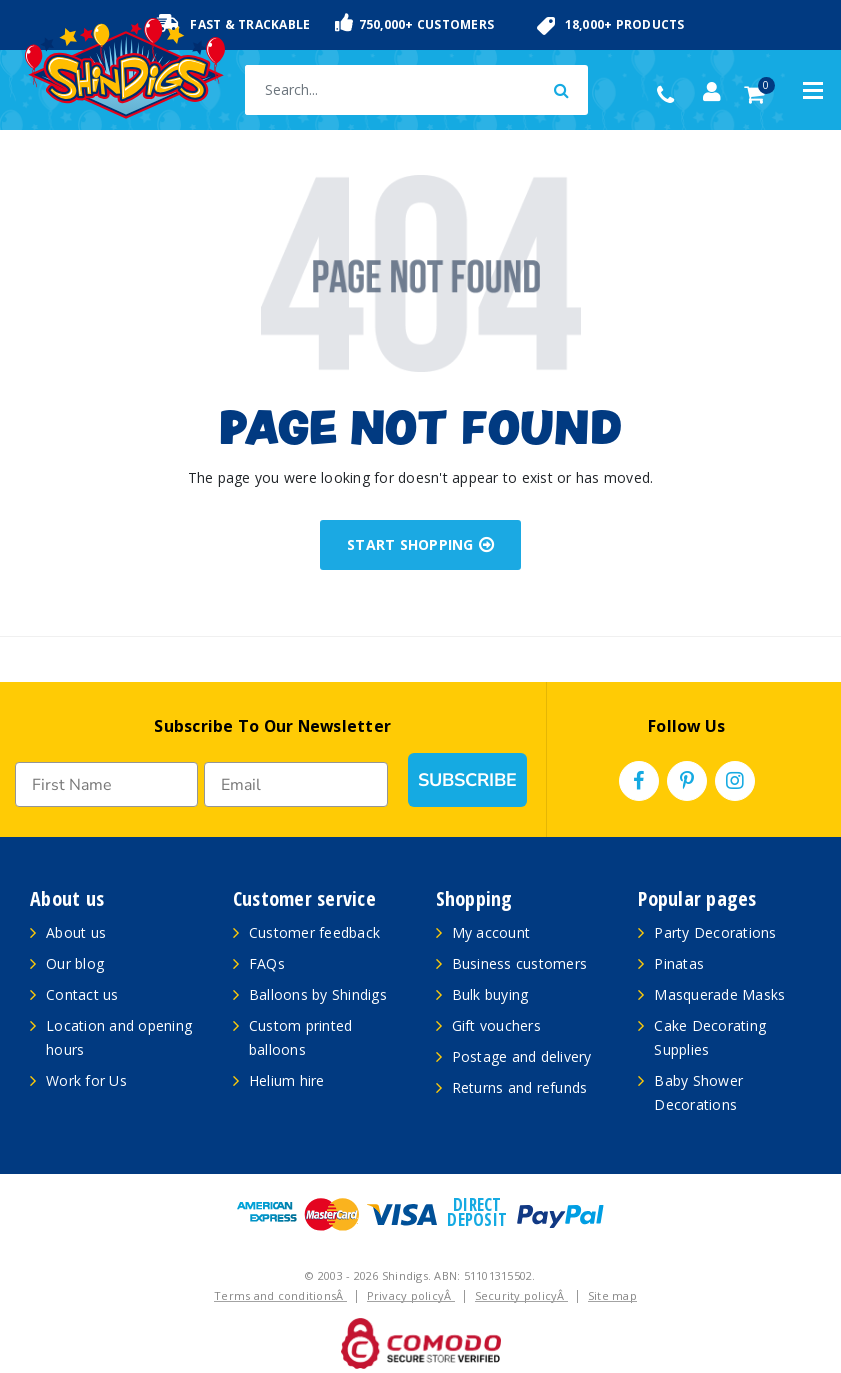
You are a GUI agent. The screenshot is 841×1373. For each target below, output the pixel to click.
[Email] (295, 784)
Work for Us (86, 1080)
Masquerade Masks (719, 994)
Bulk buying (490, 994)
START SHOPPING (420, 544)
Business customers (520, 963)
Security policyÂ (521, 1295)
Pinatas (679, 963)
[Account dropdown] (712, 92)
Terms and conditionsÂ (280, 1295)
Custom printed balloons (301, 1037)
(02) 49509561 (670, 95)
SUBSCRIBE (467, 780)
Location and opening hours (119, 1037)
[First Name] (106, 784)
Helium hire (287, 1080)
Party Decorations (715, 932)
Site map (612, 1295)
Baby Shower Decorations (698, 1092)
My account (491, 932)
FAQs (267, 963)
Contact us (82, 994)
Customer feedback (314, 932)
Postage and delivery (522, 1056)
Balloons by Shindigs (318, 994)
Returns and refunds (520, 1087)
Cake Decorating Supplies (710, 1037)
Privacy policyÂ (411, 1295)
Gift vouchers (496, 1025)
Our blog (75, 963)
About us (76, 932)
